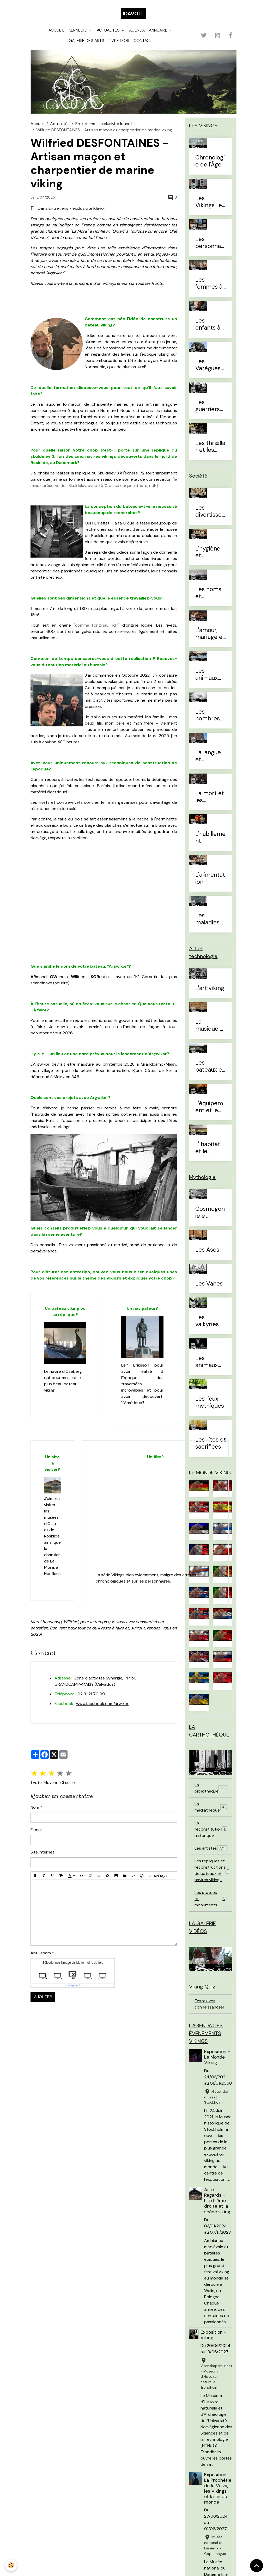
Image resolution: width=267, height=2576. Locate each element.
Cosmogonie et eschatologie (210, 1213)
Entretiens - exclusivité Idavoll (103, 123)
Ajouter (43, 1996)
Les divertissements (208, 511)
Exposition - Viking (213, 2334)
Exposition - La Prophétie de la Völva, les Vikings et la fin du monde (217, 2488)
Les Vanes (209, 1283)
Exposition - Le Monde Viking (217, 2057)
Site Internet (42, 1852)
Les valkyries (207, 1321)
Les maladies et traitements (210, 919)
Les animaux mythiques (209, 1362)
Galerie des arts (86, 40)
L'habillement (210, 838)
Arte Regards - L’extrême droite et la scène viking (217, 2200)
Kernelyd (78, 30)
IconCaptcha (71, 1985)
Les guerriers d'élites (207, 406)
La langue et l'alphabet (208, 756)
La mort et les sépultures (209, 797)
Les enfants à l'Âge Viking (210, 324)
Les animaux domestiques (209, 675)
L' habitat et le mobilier (207, 1148)
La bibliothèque (211, 1788)
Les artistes (211, 1848)
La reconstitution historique (211, 1829)
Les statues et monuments (211, 1899)
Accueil (56, 30)
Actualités (109, 30)
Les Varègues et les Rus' (208, 365)
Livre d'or (118, 40)
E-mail (36, 1829)
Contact (143, 40)
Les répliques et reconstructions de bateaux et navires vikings (213, 1870)
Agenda (137, 30)
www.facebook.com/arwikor (102, 1703)
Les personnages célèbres (209, 243)
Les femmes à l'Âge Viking (210, 283)
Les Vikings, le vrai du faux (208, 202)
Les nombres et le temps (207, 715)
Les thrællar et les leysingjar (210, 447)
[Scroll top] (256, 2565)
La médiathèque (211, 1807)
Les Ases (207, 1249)
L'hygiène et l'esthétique (209, 552)
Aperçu (157, 1875)
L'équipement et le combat (209, 1107)
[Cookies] (11, 2565)
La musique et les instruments (210, 1025)
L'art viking (209, 988)
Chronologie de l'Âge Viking (210, 161)
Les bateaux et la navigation (209, 1066)
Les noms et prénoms (208, 593)
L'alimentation (210, 879)
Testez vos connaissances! (209, 2004)
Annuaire (158, 30)
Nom (35, 1807)
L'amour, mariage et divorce (210, 634)
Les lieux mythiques (209, 1402)
